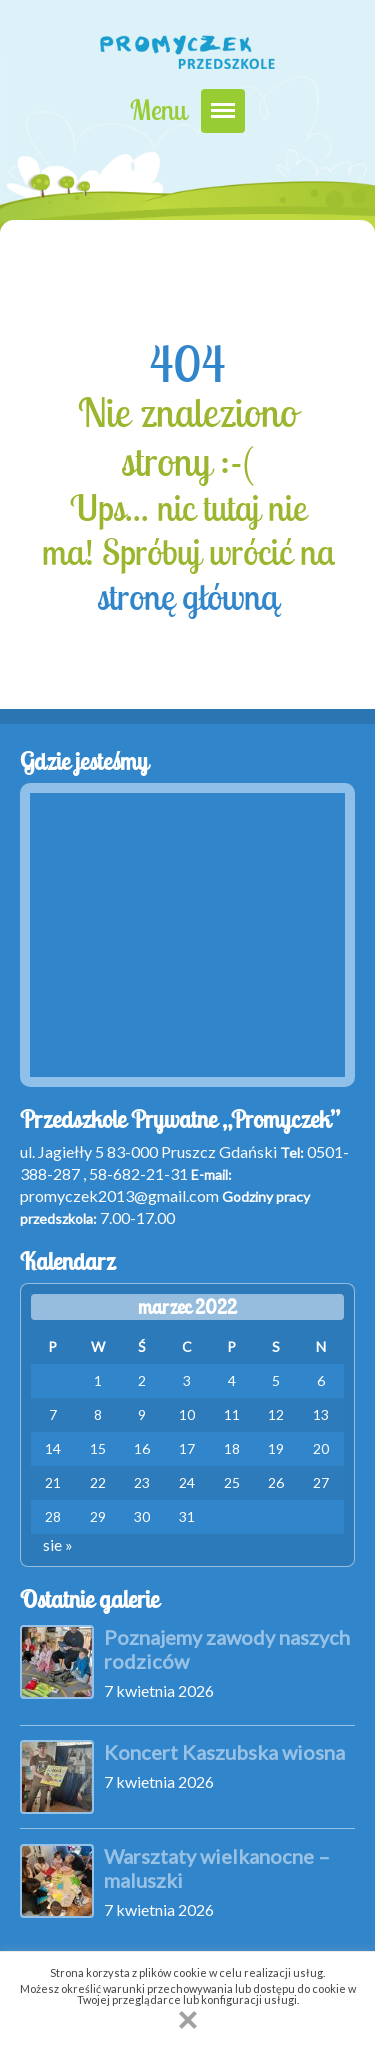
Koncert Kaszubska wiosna (224, 1752)
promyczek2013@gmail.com (119, 1195)
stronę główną (187, 597)
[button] (188, 2020)
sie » (58, 1544)
